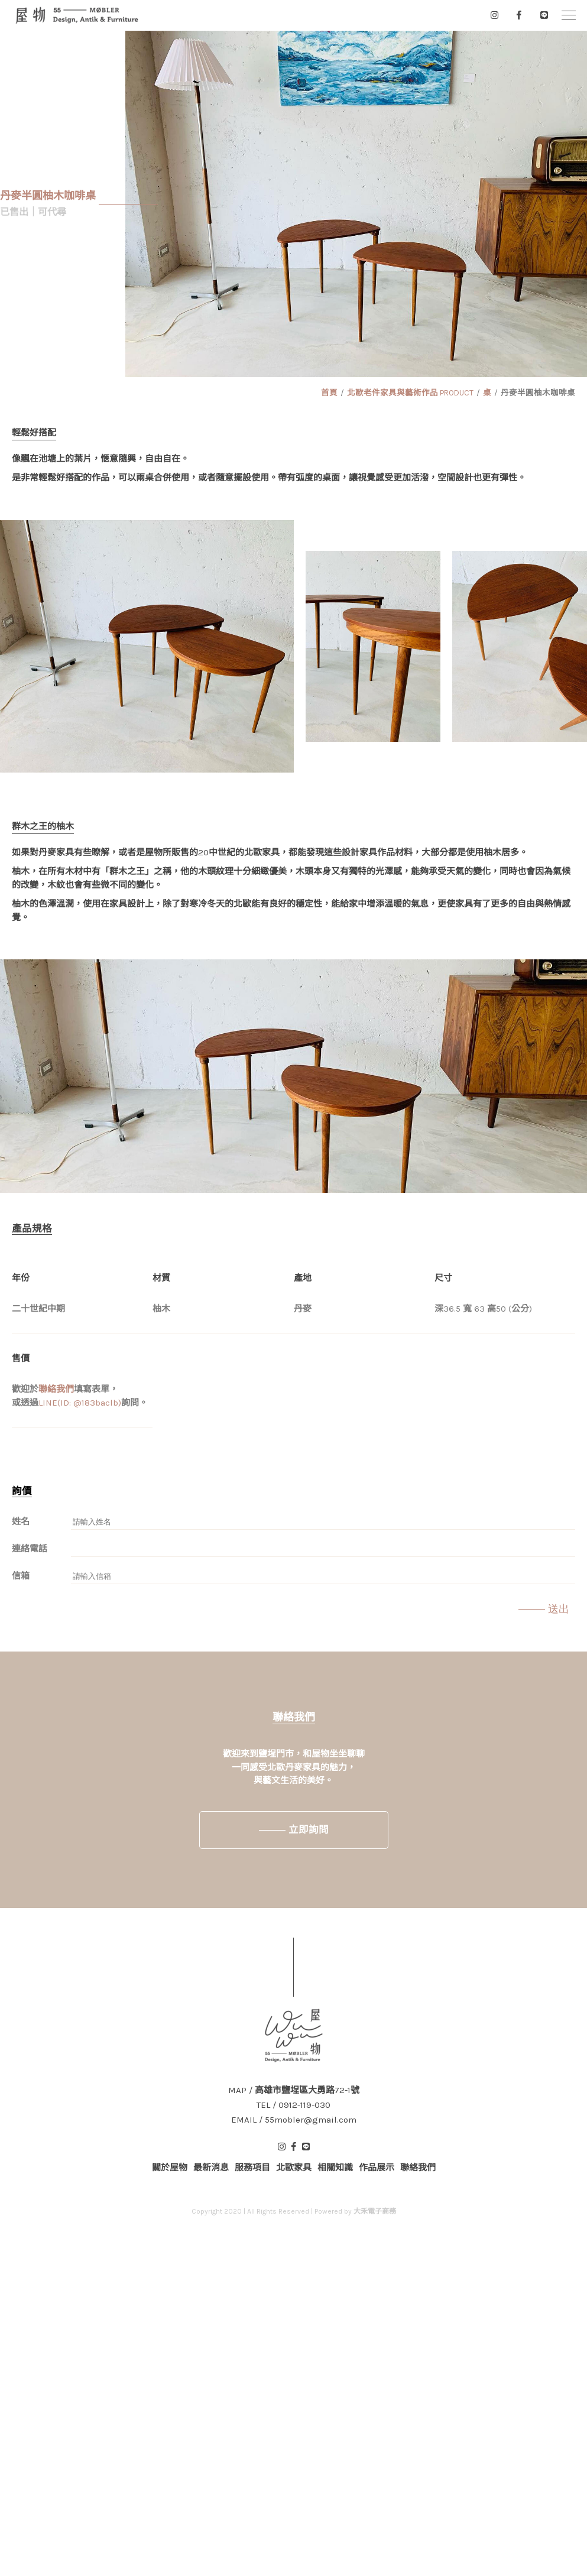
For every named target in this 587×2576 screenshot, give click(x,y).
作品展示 (376, 2167)
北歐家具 (294, 2167)
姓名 (21, 1521)
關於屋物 (169, 2167)
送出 (558, 1609)
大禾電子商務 (375, 2211)
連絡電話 (29, 1548)
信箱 (21, 1576)
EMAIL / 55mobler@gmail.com (293, 2120)
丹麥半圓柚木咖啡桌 (538, 392)
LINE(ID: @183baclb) (79, 1402)
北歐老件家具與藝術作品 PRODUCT (410, 392)
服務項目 (252, 2167)
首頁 (329, 392)
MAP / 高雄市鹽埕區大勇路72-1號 (293, 2090)
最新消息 (211, 2167)
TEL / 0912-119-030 (293, 2105)
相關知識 (335, 2167)
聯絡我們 (56, 1389)
